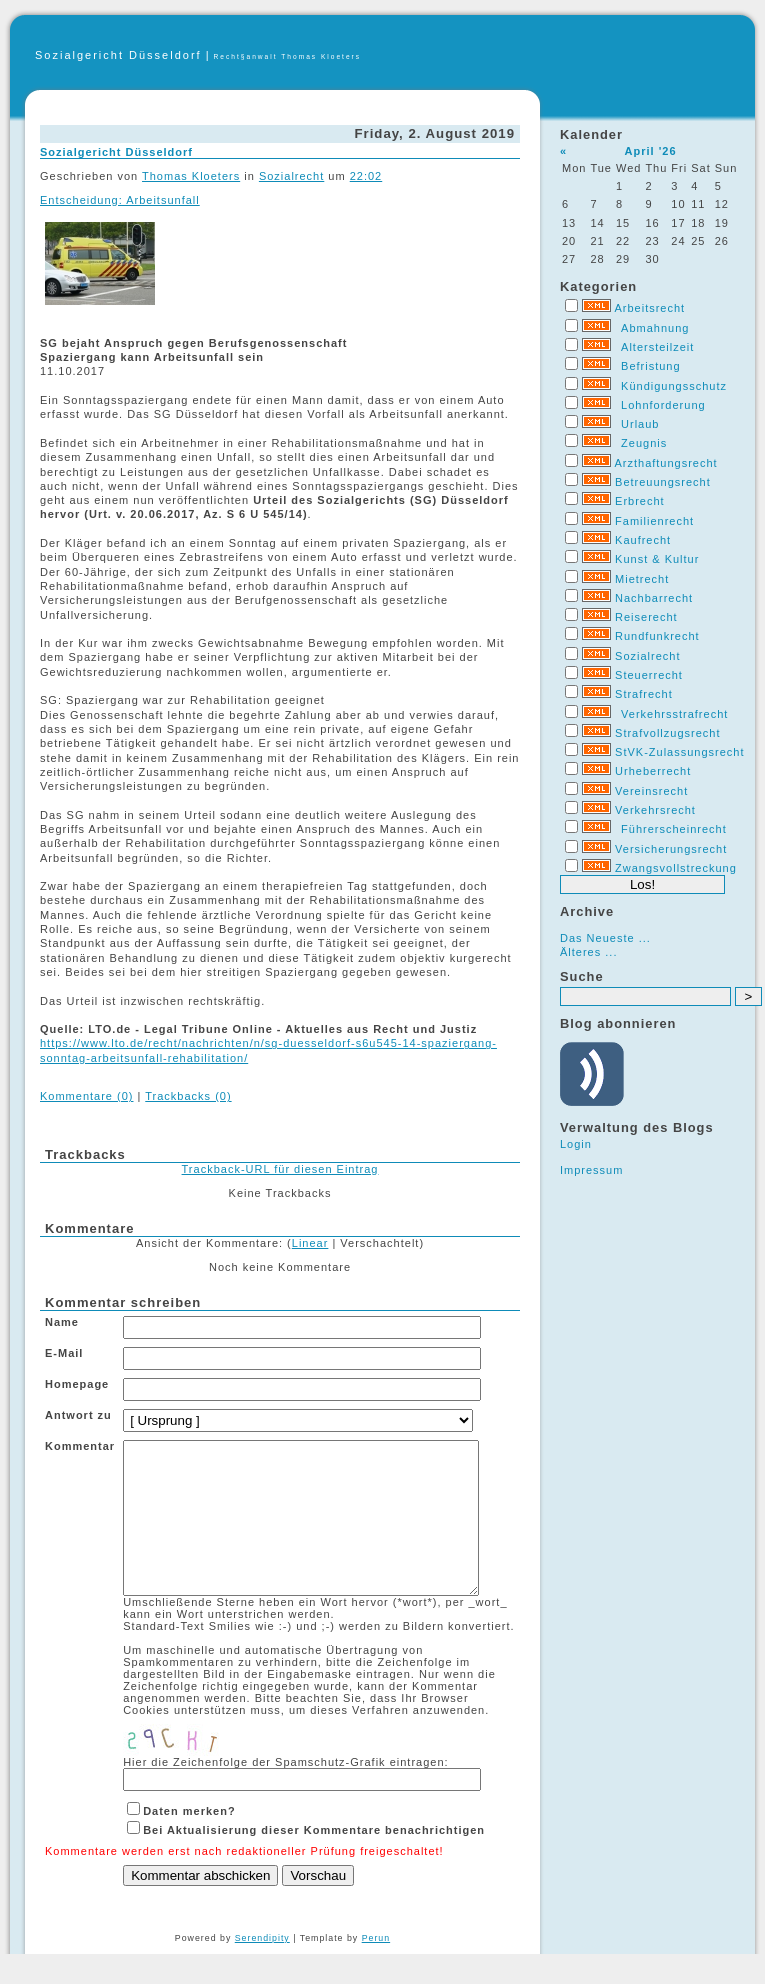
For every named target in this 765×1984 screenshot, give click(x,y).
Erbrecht (640, 501)
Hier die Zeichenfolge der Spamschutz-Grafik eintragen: (285, 1792)
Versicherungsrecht (671, 849)
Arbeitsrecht (649, 308)
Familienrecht (654, 521)
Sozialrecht (647, 656)
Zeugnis (644, 443)
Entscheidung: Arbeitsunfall (120, 200)
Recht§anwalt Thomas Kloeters (288, 56)
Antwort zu (78, 1415)
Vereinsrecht (651, 791)
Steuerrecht (649, 675)
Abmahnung (655, 328)
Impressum (591, 1170)
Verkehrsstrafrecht (674, 714)
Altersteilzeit (657, 347)
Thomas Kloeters (191, 176)
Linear (310, 1243)
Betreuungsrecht (663, 482)
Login (576, 1144)
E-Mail (64, 1353)
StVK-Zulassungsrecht (679, 752)
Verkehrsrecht (655, 810)
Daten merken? (189, 1841)
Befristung (651, 366)
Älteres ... (588, 952)
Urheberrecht (653, 771)
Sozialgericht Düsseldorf (118, 55)
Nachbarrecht (654, 598)
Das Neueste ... (605, 938)
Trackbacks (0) (188, 1096)
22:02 (366, 176)
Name (62, 1322)
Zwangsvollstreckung (676, 868)
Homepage (77, 1384)
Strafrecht (644, 694)
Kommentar (80, 1446)
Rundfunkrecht (657, 636)
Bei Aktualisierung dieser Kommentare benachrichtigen (314, 1860)
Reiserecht (646, 617)
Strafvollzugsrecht (667, 733)
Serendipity (262, 1968)
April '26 (651, 151)
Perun (376, 1968)
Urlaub (640, 424)
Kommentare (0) (86, 1096)
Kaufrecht (643, 540)
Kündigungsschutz (674, 386)
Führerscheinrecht (674, 829)
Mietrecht (642, 579)
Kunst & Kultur (657, 559)
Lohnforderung (663, 405)
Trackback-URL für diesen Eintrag (280, 1169)
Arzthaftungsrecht (665, 463)
